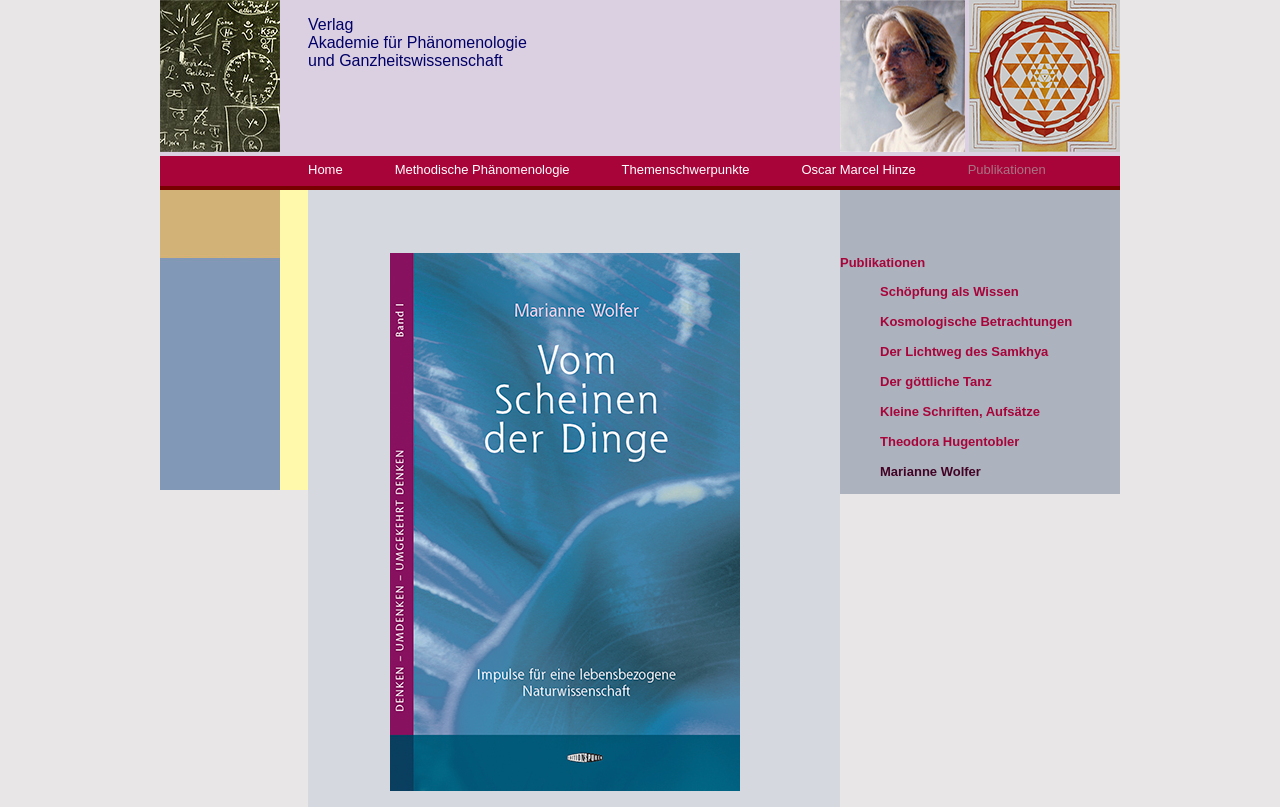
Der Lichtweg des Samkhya (964, 351)
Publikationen (1007, 169)
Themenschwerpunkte (686, 169)
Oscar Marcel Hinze (859, 169)
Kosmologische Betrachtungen (976, 321)
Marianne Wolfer (930, 471)
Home (325, 169)
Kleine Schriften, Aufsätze (960, 411)
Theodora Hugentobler (949, 441)
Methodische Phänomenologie (482, 169)
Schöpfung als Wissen (949, 291)
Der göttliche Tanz (936, 381)
